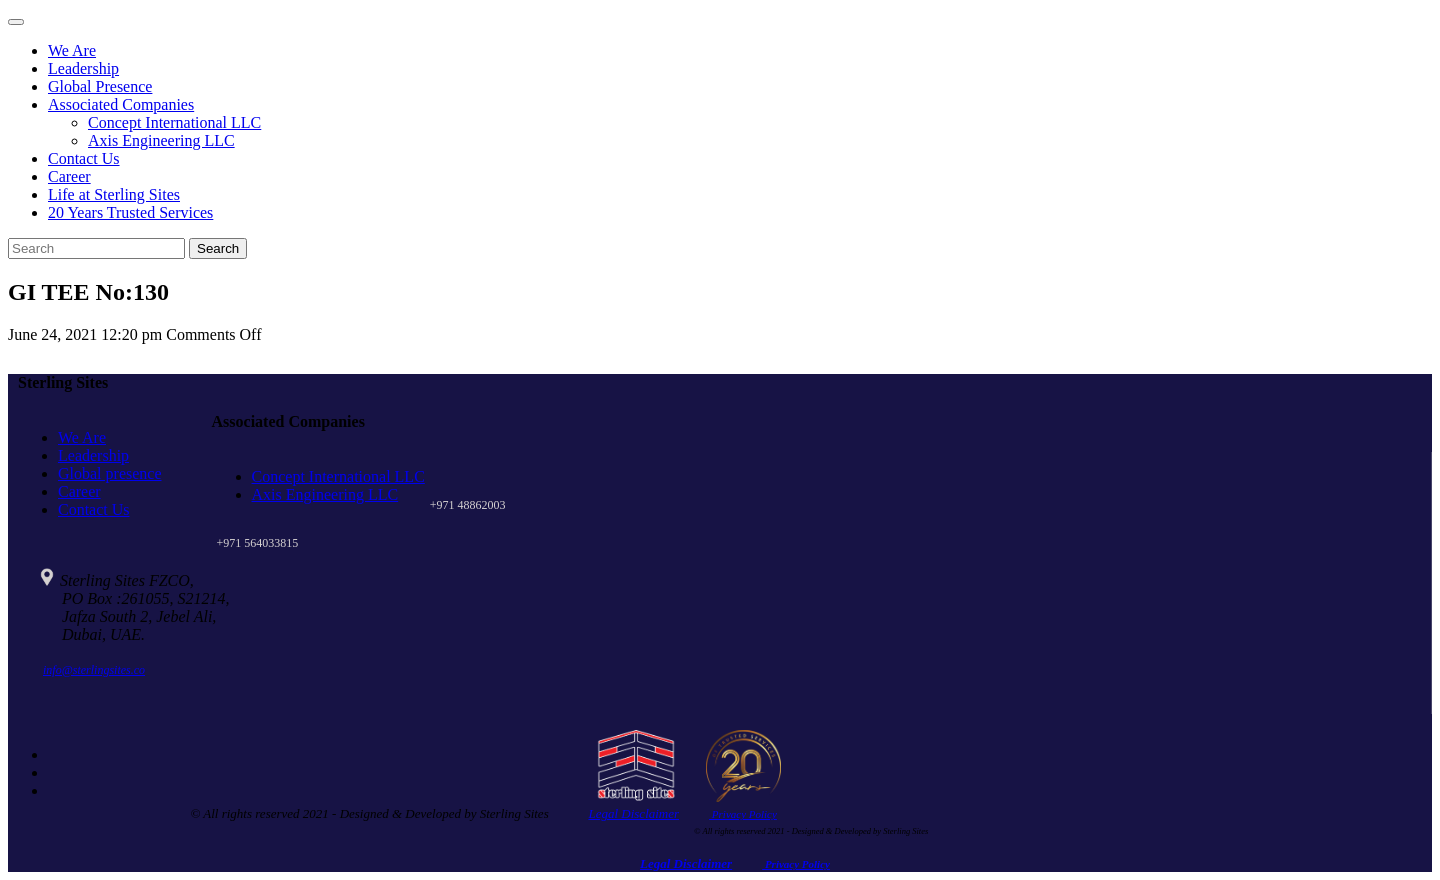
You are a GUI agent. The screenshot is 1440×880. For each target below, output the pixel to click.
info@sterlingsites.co (94, 670)
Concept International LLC (174, 122)
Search (218, 248)
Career (69, 176)
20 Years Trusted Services (130, 212)
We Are (72, 50)
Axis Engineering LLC (161, 140)
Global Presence (100, 86)
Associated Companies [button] (121, 104)
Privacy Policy (743, 814)
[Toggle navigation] (16, 22)
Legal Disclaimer (633, 813)
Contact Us (84, 158)
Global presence (110, 473)
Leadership (83, 68)
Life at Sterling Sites (114, 194)
